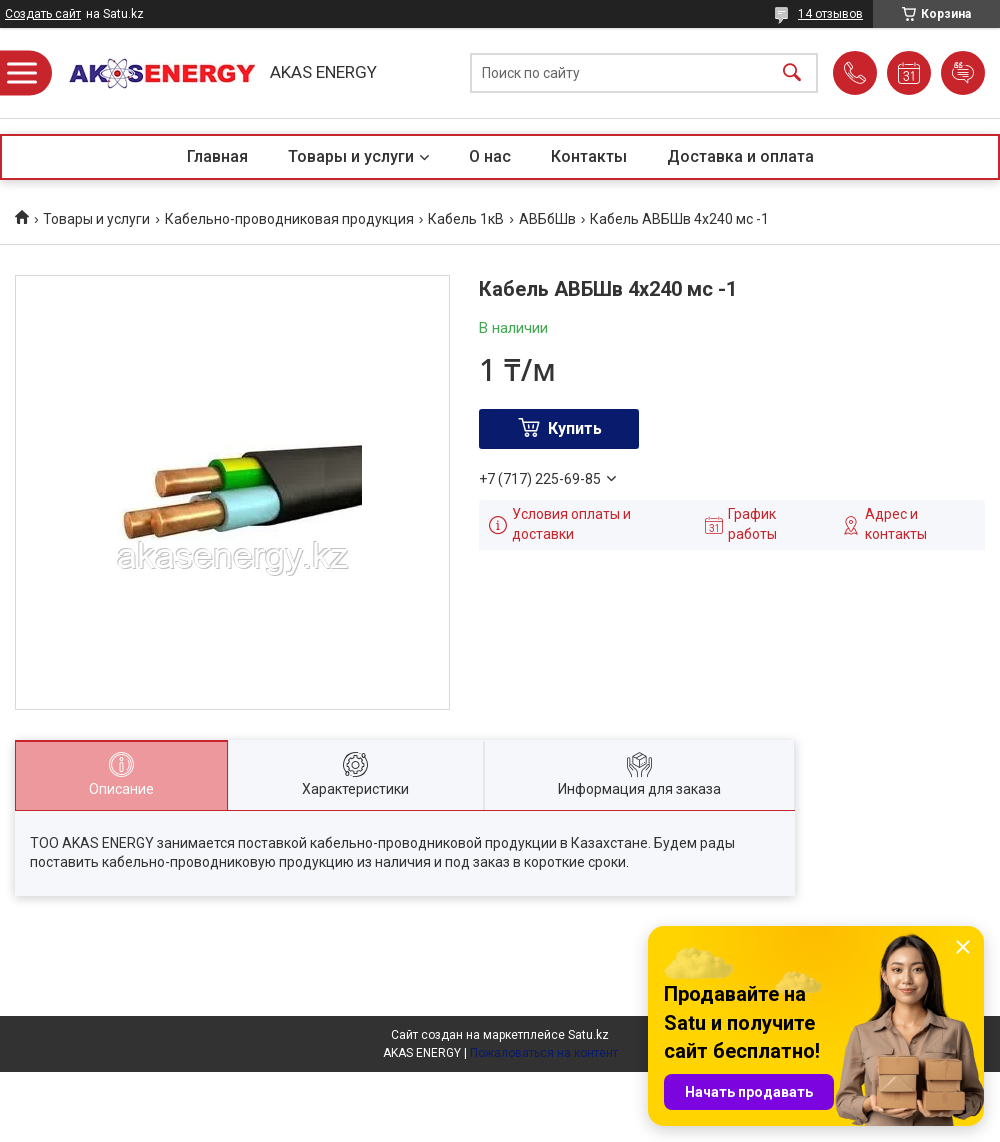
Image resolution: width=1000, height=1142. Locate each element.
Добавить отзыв (963, 73)
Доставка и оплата (740, 156)
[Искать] (792, 73)
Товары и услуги (351, 156)
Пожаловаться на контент (544, 1053)
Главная (217, 156)
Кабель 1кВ (466, 219)
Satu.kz (588, 1035)
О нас (490, 156)
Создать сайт (43, 14)
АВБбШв (547, 219)
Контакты (589, 156)
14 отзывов (830, 14)
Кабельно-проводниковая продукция (289, 219)
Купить (575, 428)
